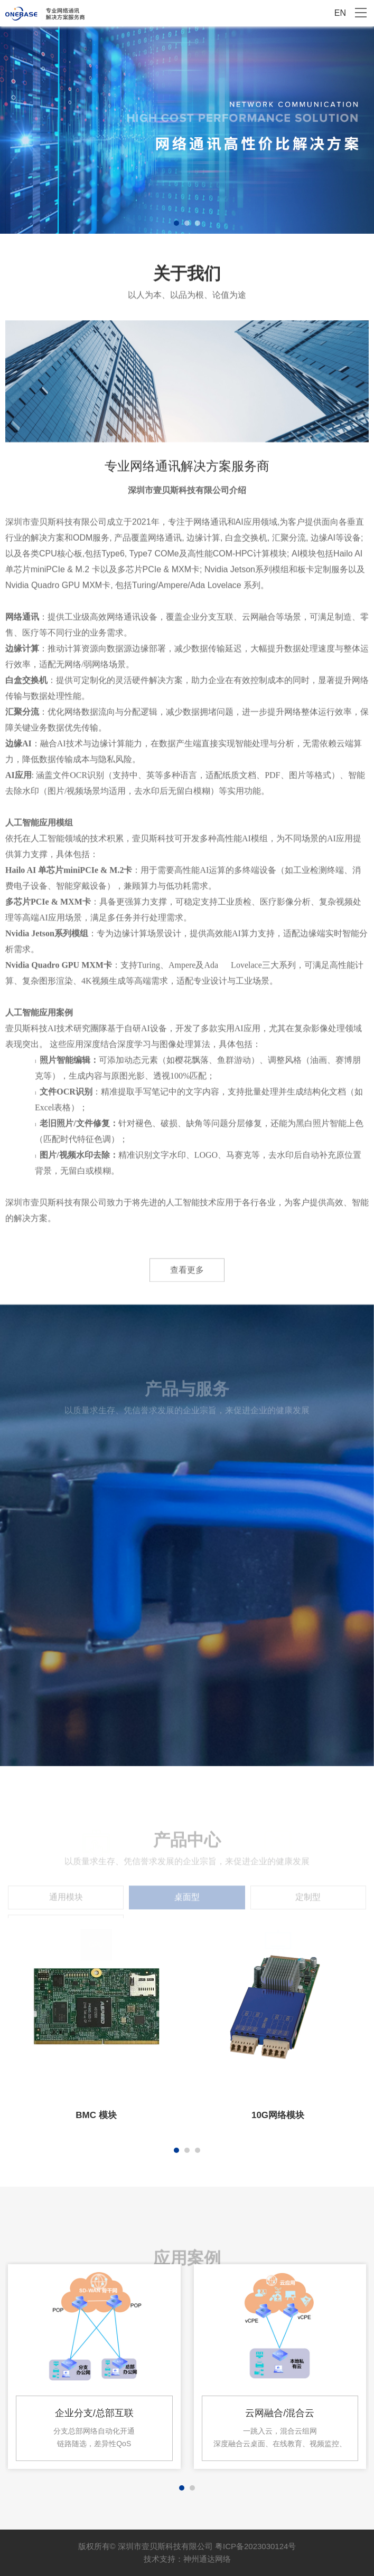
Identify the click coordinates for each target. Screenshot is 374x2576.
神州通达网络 (207, 2558)
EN (340, 12)
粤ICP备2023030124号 (255, 2546)
